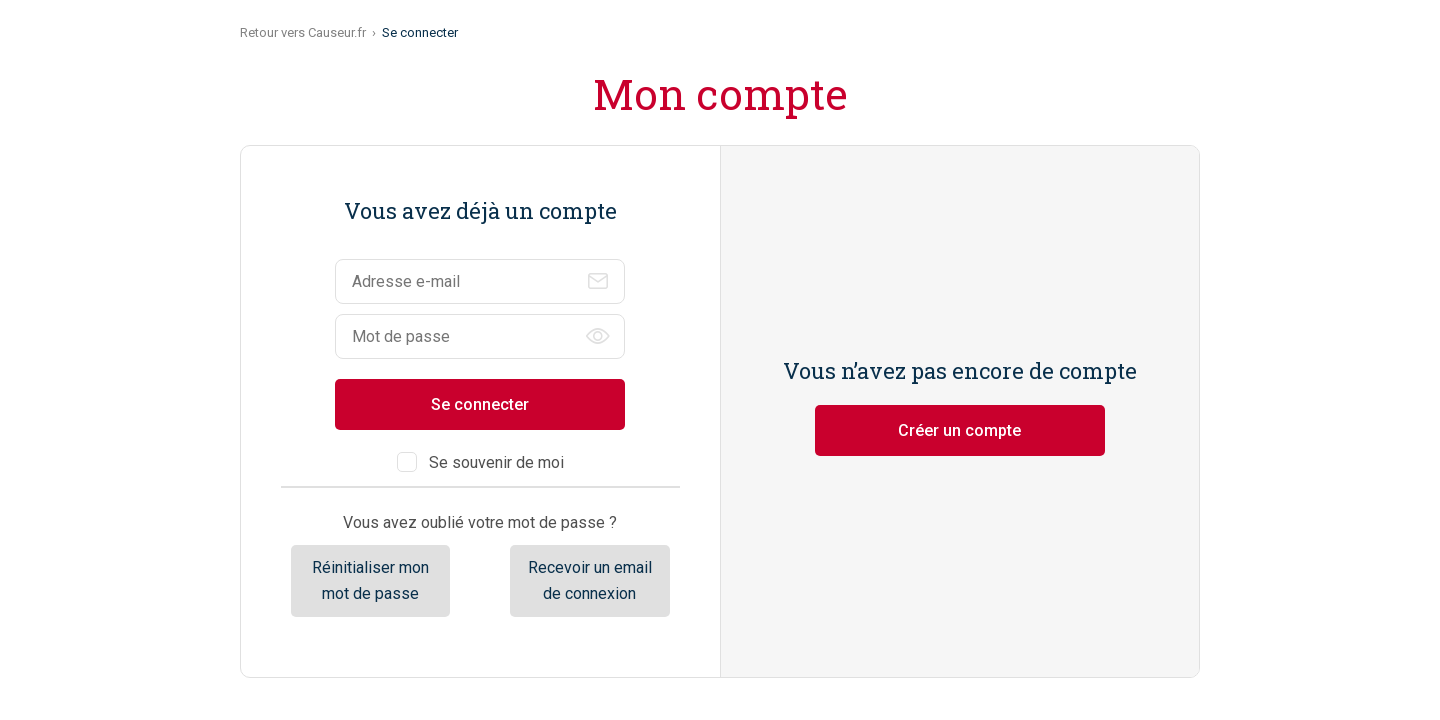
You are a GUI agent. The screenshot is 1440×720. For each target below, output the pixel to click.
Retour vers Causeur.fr (303, 32)
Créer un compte (959, 430)
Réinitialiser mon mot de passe (370, 580)
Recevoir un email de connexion (590, 580)
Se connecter (480, 404)
